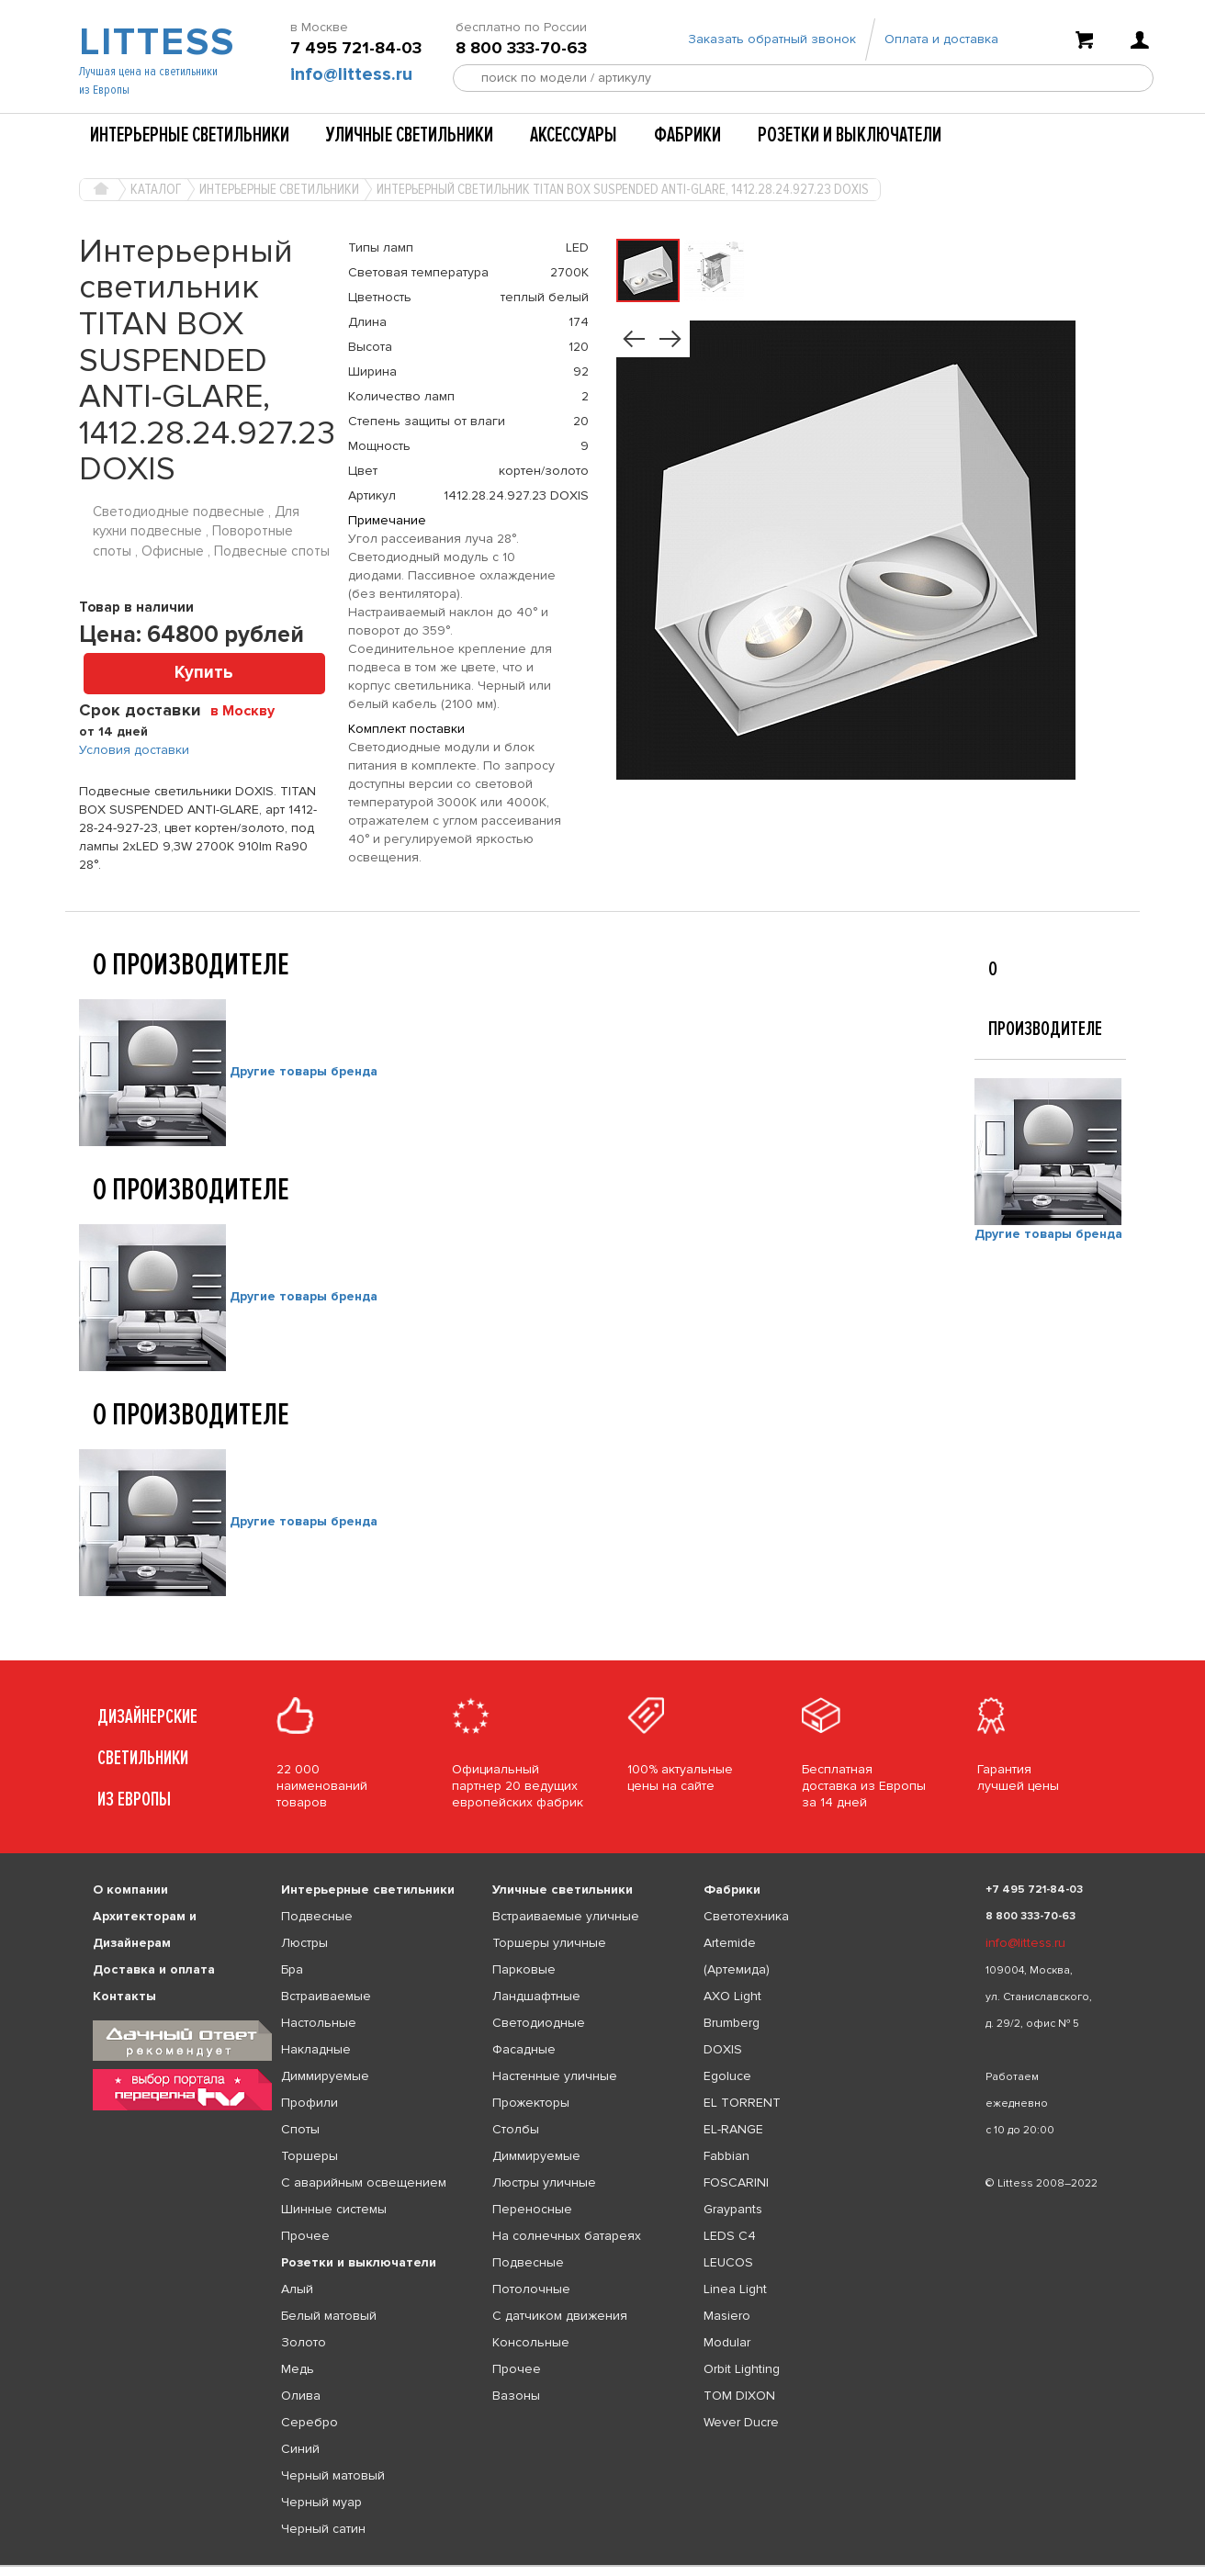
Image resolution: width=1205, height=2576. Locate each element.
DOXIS (723, 2049)
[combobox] (249, 710)
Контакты (124, 1996)
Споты (300, 2129)
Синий (300, 2449)
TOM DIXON (739, 2395)
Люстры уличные (544, 2182)
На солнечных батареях (566, 2236)
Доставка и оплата (154, 1969)
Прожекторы (530, 2102)
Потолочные (531, 2289)
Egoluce (727, 2076)
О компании (130, 1889)
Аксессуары (573, 135)
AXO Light (732, 1996)
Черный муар (321, 2502)
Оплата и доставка (941, 39)
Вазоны (516, 2395)
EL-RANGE (733, 2129)
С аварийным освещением (363, 2182)
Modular (727, 2342)
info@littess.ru (351, 74)
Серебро (309, 2422)
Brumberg (732, 2022)
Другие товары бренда (303, 1071)
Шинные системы (334, 2209)
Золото (303, 2342)
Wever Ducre (741, 2422)
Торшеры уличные (549, 1943)
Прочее (305, 2236)
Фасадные (524, 2049)
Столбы (515, 2129)
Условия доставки (134, 750)
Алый (297, 2289)
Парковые (524, 1969)
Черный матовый (333, 2475)
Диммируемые (325, 2076)
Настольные (318, 2022)
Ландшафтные (536, 1996)
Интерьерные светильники (189, 135)
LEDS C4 (730, 2236)
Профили (309, 2102)
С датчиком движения (559, 2315)
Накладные (316, 2049)
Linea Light (735, 2289)
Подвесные (317, 1916)
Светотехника (746, 1916)
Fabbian (726, 2156)
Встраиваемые (326, 1996)
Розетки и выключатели (849, 135)
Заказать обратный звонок (772, 39)
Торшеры (309, 2156)
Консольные (530, 2342)
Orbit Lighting (742, 2369)
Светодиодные (538, 2022)
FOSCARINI (736, 2182)
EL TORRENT (742, 2102)
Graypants (733, 2209)
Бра (292, 1969)
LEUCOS (728, 2262)
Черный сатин (323, 2529)
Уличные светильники (409, 135)
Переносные (532, 2209)
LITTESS (155, 42)
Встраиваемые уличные (565, 1916)
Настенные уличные (554, 2076)
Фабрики (687, 135)
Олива (301, 2395)
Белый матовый (329, 2315)
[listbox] (602, 2566)
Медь (297, 2369)
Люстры (304, 1943)
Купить (204, 672)
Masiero (727, 2315)
